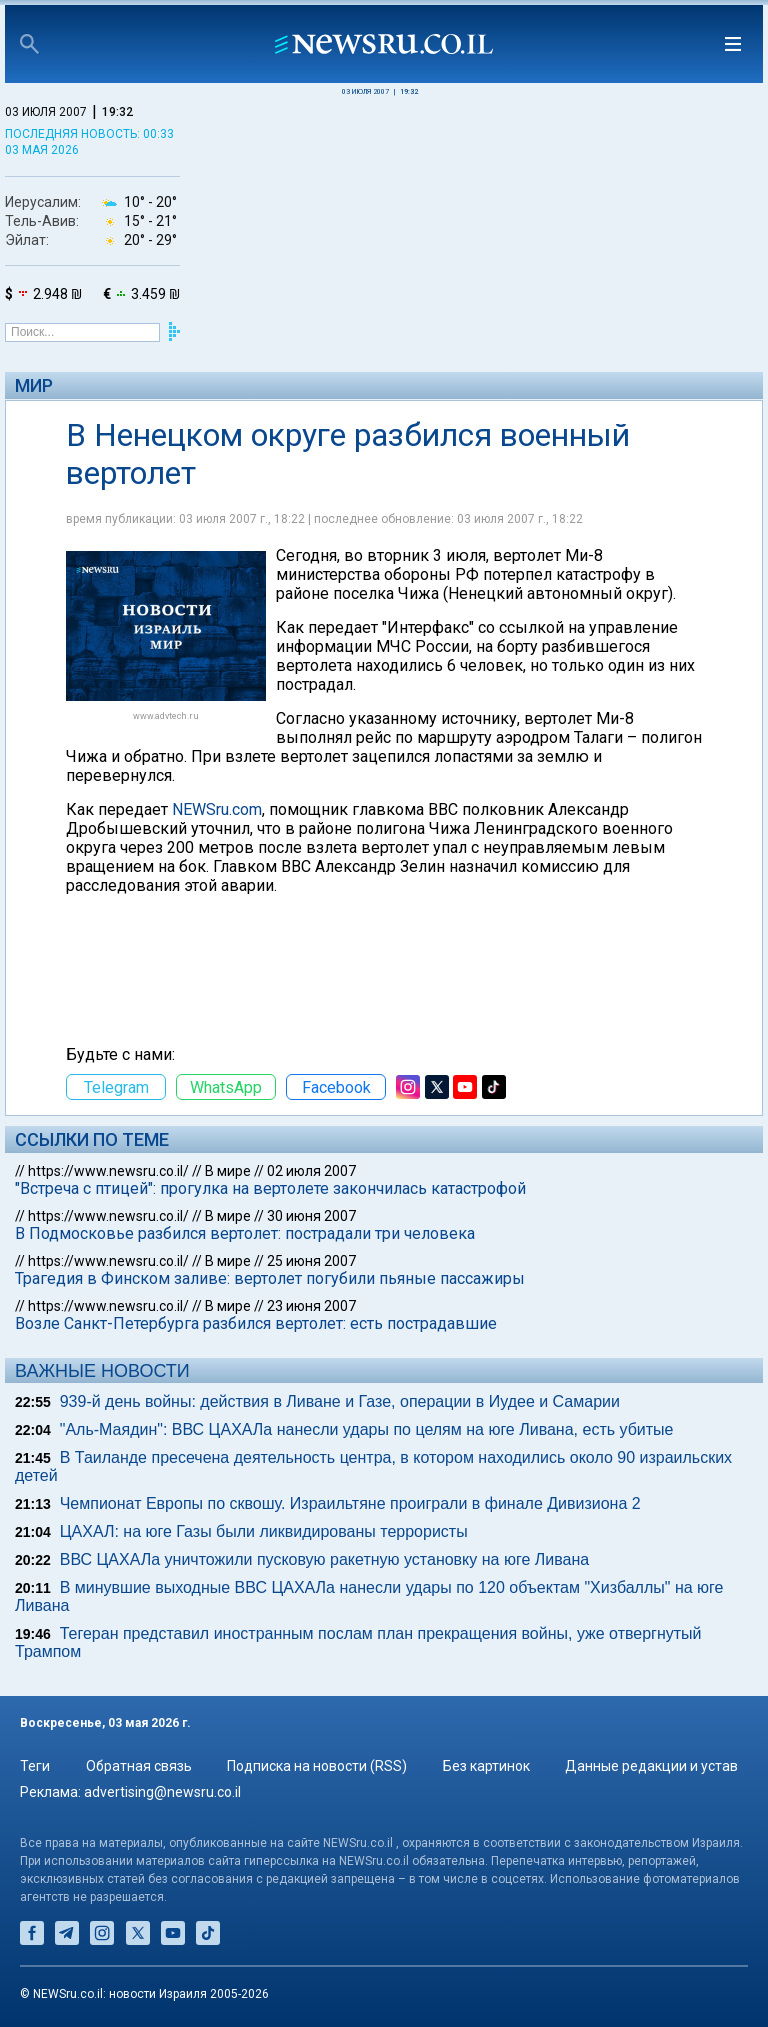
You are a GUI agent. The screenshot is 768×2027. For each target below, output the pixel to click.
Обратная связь (139, 1766)
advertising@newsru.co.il (162, 1792)
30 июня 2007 (311, 1216)
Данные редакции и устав (651, 1766)
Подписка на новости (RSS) (317, 1766)
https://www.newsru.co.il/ (108, 1171)
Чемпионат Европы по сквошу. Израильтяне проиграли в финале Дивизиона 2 (350, 1503)
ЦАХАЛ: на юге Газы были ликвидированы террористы (264, 1531)
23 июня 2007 (311, 1306)
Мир (34, 385)
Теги (35, 1766)
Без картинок (486, 1766)
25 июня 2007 (311, 1261)
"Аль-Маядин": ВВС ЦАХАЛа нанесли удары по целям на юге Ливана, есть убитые (367, 1429)
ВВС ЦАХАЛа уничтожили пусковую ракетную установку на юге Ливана (324, 1559)
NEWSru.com (217, 809)
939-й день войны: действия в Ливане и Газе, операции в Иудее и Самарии (340, 1401)
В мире (228, 1171)
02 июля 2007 (311, 1171)
